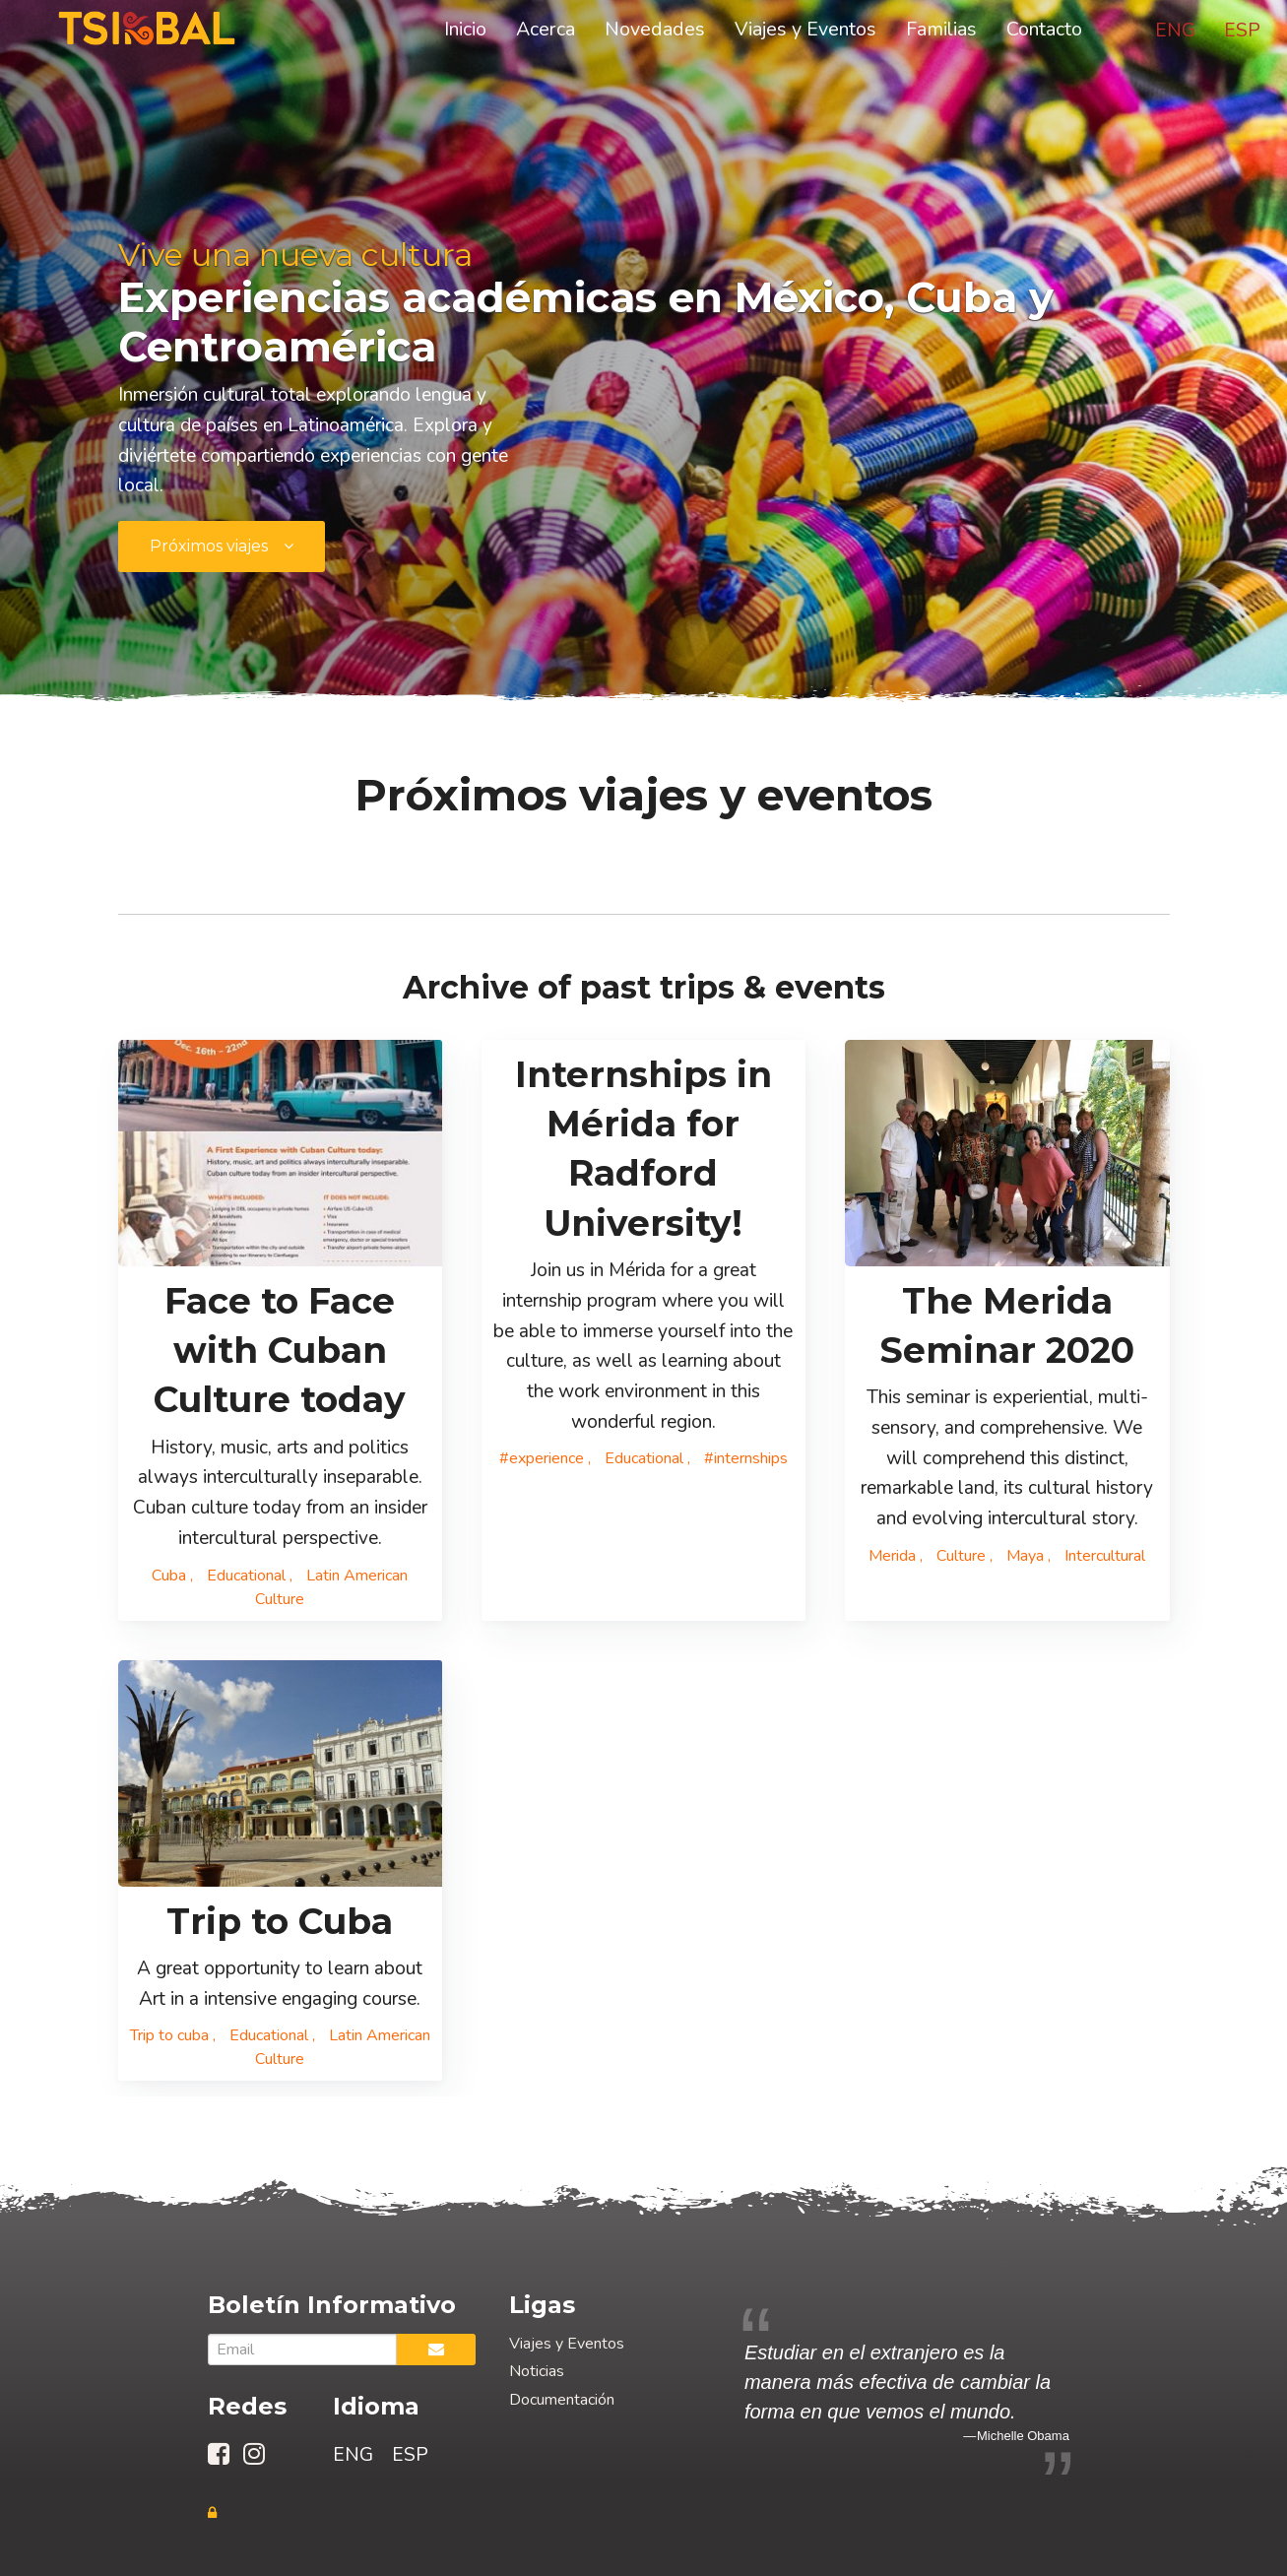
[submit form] (221, 546)
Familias (941, 32)
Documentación (561, 2400)
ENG (1175, 33)
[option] (907, 2391)
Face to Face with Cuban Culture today (280, 1350)
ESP (1242, 33)
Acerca (545, 32)
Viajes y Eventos (805, 32)
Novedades (655, 32)
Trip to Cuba (279, 1921)
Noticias (536, 2371)
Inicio (465, 32)
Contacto (1044, 32)
